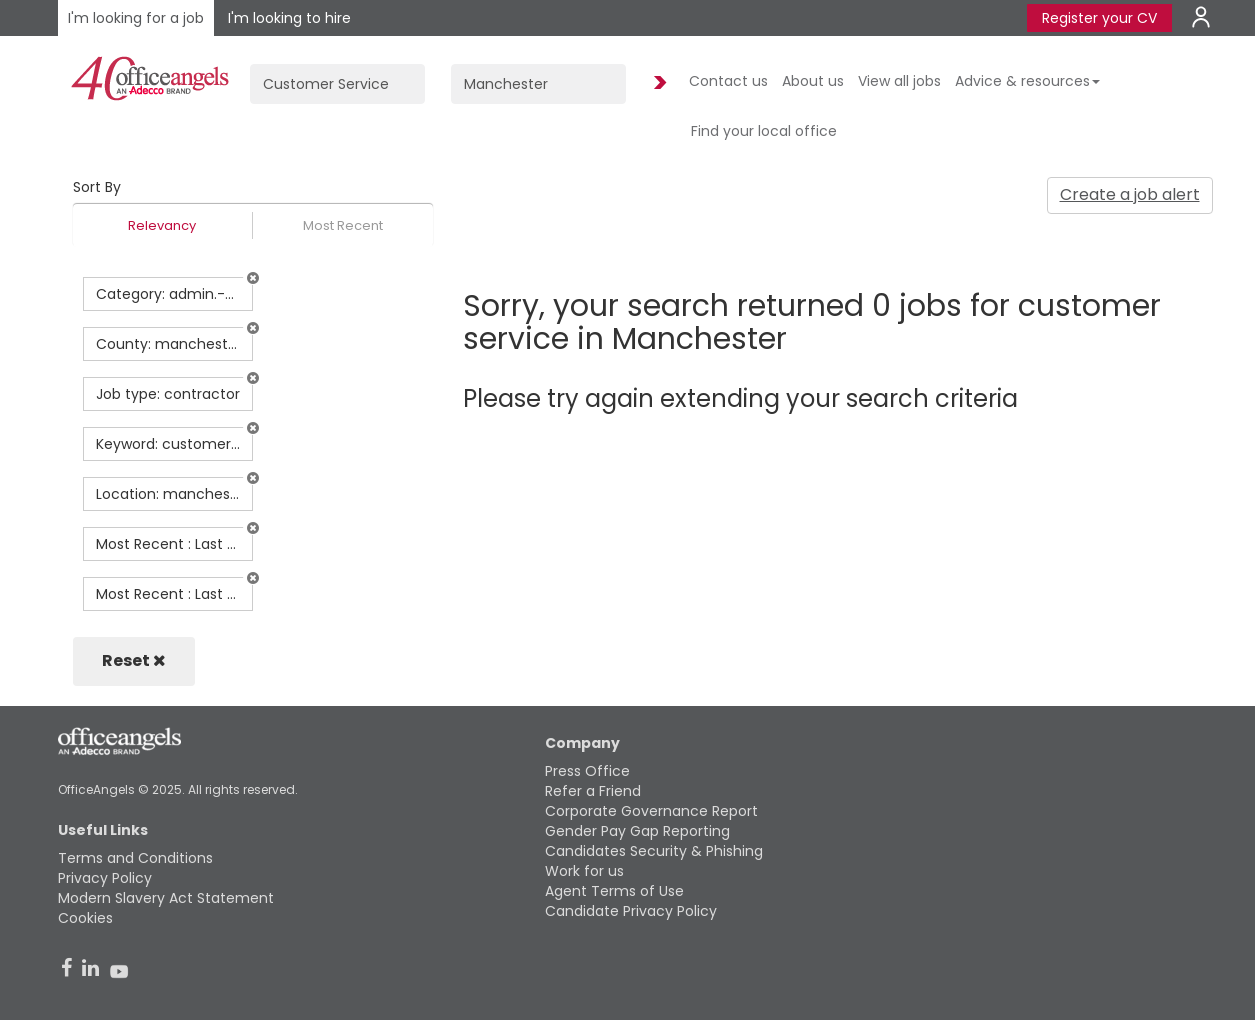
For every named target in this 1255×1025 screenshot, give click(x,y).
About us (813, 81)
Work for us (584, 871)
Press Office (587, 771)
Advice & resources (1027, 81)
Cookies (85, 918)
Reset (134, 660)
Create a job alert (1130, 194)
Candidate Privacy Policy (631, 911)
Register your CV (1099, 18)
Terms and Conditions (135, 858)
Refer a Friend (593, 791)
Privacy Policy (105, 878)
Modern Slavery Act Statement (166, 898)
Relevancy (162, 225)
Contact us (728, 81)
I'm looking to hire (289, 18)
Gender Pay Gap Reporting (637, 831)
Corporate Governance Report (651, 811)
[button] (253, 278)
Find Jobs (657, 83)
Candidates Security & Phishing (654, 851)
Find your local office (764, 131)
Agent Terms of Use (614, 891)
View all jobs (899, 81)
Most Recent (343, 225)
